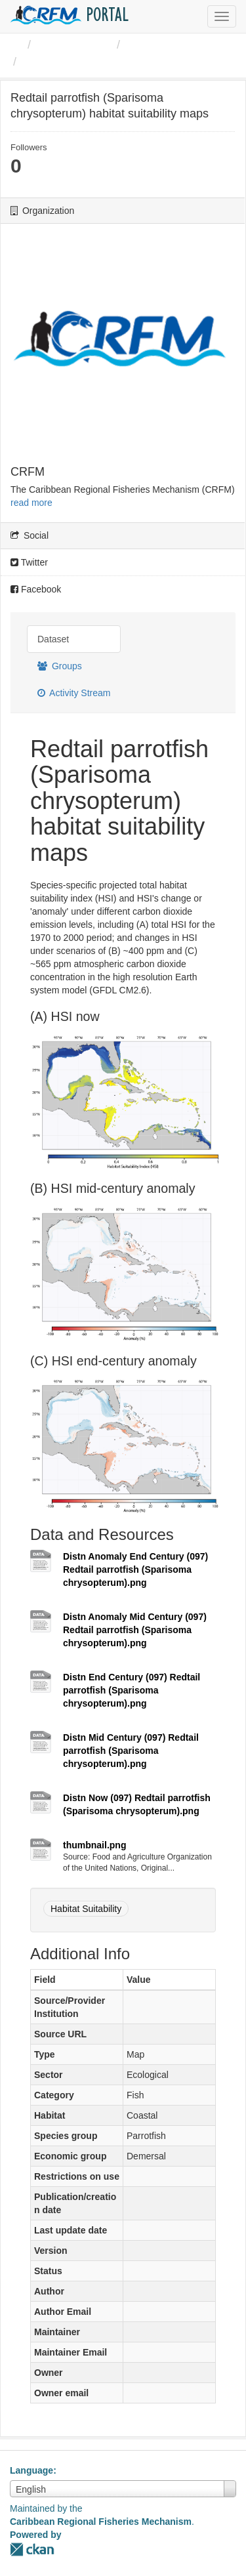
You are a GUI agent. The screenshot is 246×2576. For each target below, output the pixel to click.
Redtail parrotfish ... (78, 61)
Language (31, 2470)
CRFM (144, 44)
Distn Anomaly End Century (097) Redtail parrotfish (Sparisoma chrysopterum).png (135, 1569)
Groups (59, 666)
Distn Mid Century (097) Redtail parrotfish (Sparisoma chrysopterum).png (131, 1750)
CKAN (32, 2549)
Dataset (53, 639)
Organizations (73, 44)
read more (31, 502)
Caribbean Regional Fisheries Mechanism (101, 2521)
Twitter (29, 562)
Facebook (35, 589)
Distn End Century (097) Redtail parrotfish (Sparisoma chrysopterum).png (131, 1690)
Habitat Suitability (86, 1908)
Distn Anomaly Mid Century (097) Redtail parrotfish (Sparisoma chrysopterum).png (135, 1629)
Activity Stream (73, 693)
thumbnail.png (94, 1845)
